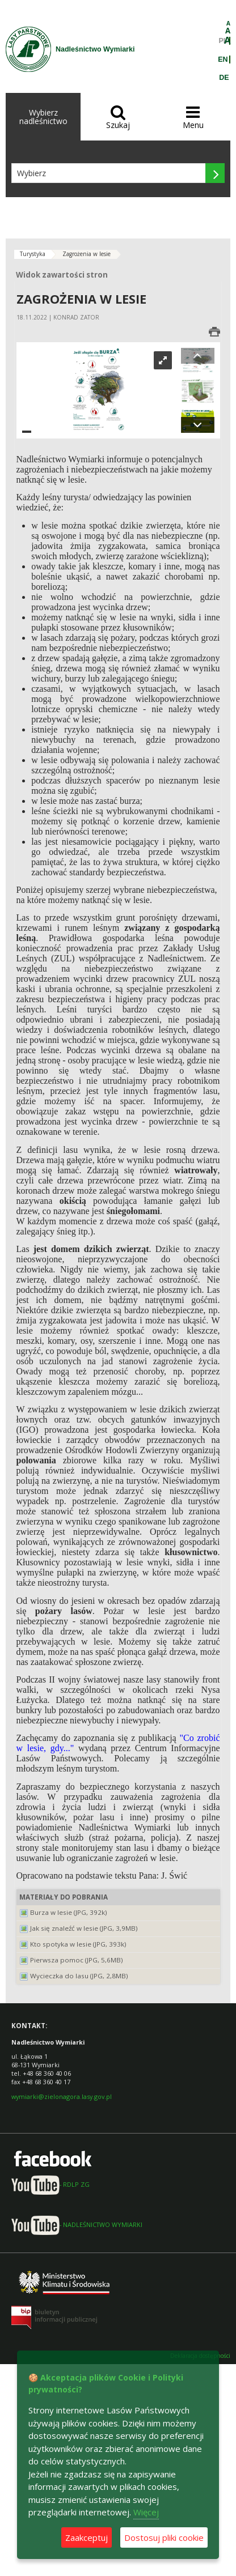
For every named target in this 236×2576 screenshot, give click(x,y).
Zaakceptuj (86, 2537)
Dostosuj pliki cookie (164, 2537)
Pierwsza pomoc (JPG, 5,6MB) (76, 1960)
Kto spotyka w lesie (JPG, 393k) (78, 1944)
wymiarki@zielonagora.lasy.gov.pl (61, 2096)
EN (222, 59)
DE (224, 78)
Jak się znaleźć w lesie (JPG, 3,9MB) (84, 1928)
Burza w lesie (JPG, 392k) (68, 1912)
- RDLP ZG (50, 2184)
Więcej (146, 2512)
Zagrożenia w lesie (86, 254)
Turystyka (32, 254)
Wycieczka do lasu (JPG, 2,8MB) (79, 1976)
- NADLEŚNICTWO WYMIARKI (76, 2224)
